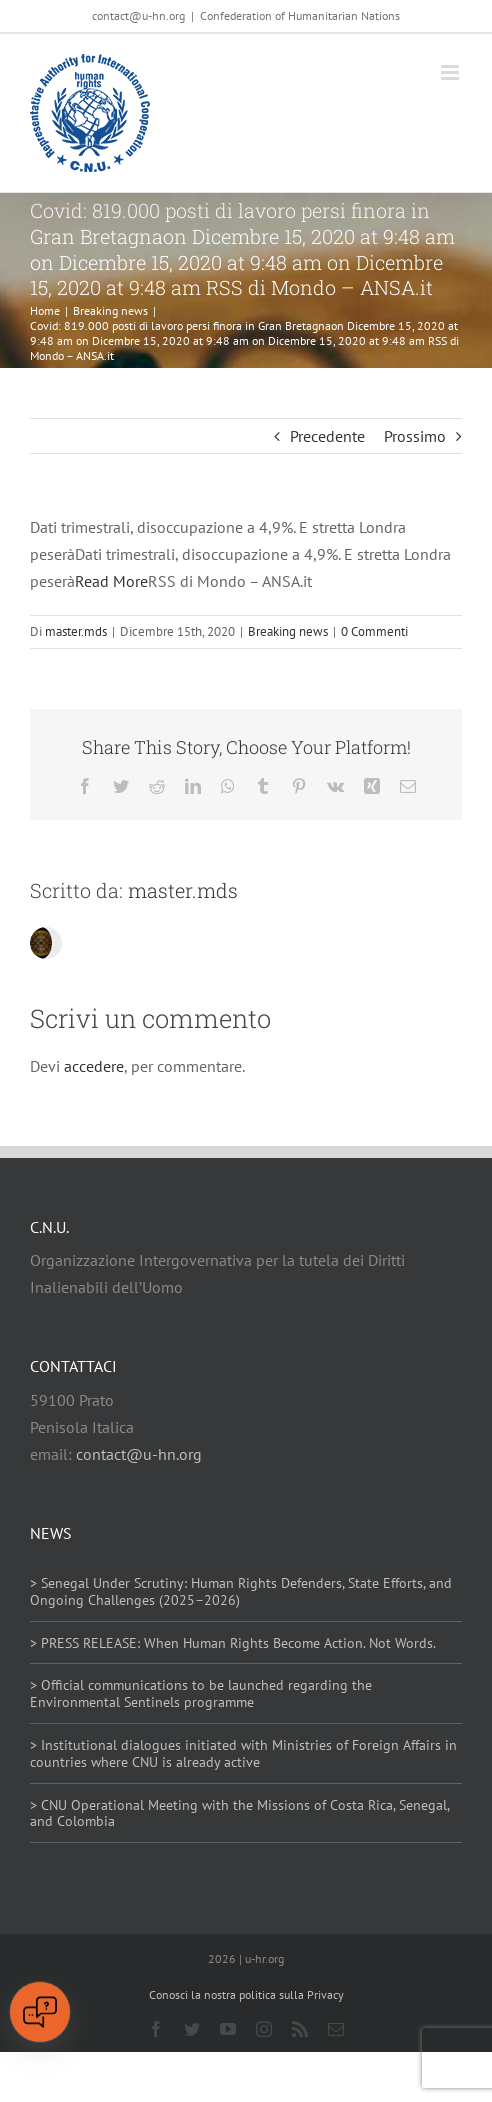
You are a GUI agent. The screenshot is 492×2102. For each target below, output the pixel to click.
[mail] (336, 2029)
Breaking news (288, 631)
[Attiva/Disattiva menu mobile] (451, 72)
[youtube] (228, 2029)
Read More (111, 581)
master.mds (76, 631)
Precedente (327, 436)
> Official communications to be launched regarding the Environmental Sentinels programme (201, 1693)
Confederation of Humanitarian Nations (300, 15)
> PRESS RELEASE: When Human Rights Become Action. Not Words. (233, 1643)
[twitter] (192, 2029)
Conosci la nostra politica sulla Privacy (246, 1994)
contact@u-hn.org (139, 1454)
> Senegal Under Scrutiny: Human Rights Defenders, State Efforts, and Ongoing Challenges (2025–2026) (241, 1591)
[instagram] (264, 2029)
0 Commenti (374, 631)
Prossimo (415, 436)
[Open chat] (40, 2012)
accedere (94, 1066)
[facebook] (156, 2029)
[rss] (300, 2029)
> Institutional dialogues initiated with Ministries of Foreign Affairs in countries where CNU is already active (243, 1753)
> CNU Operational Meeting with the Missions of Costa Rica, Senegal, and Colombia (239, 1813)
